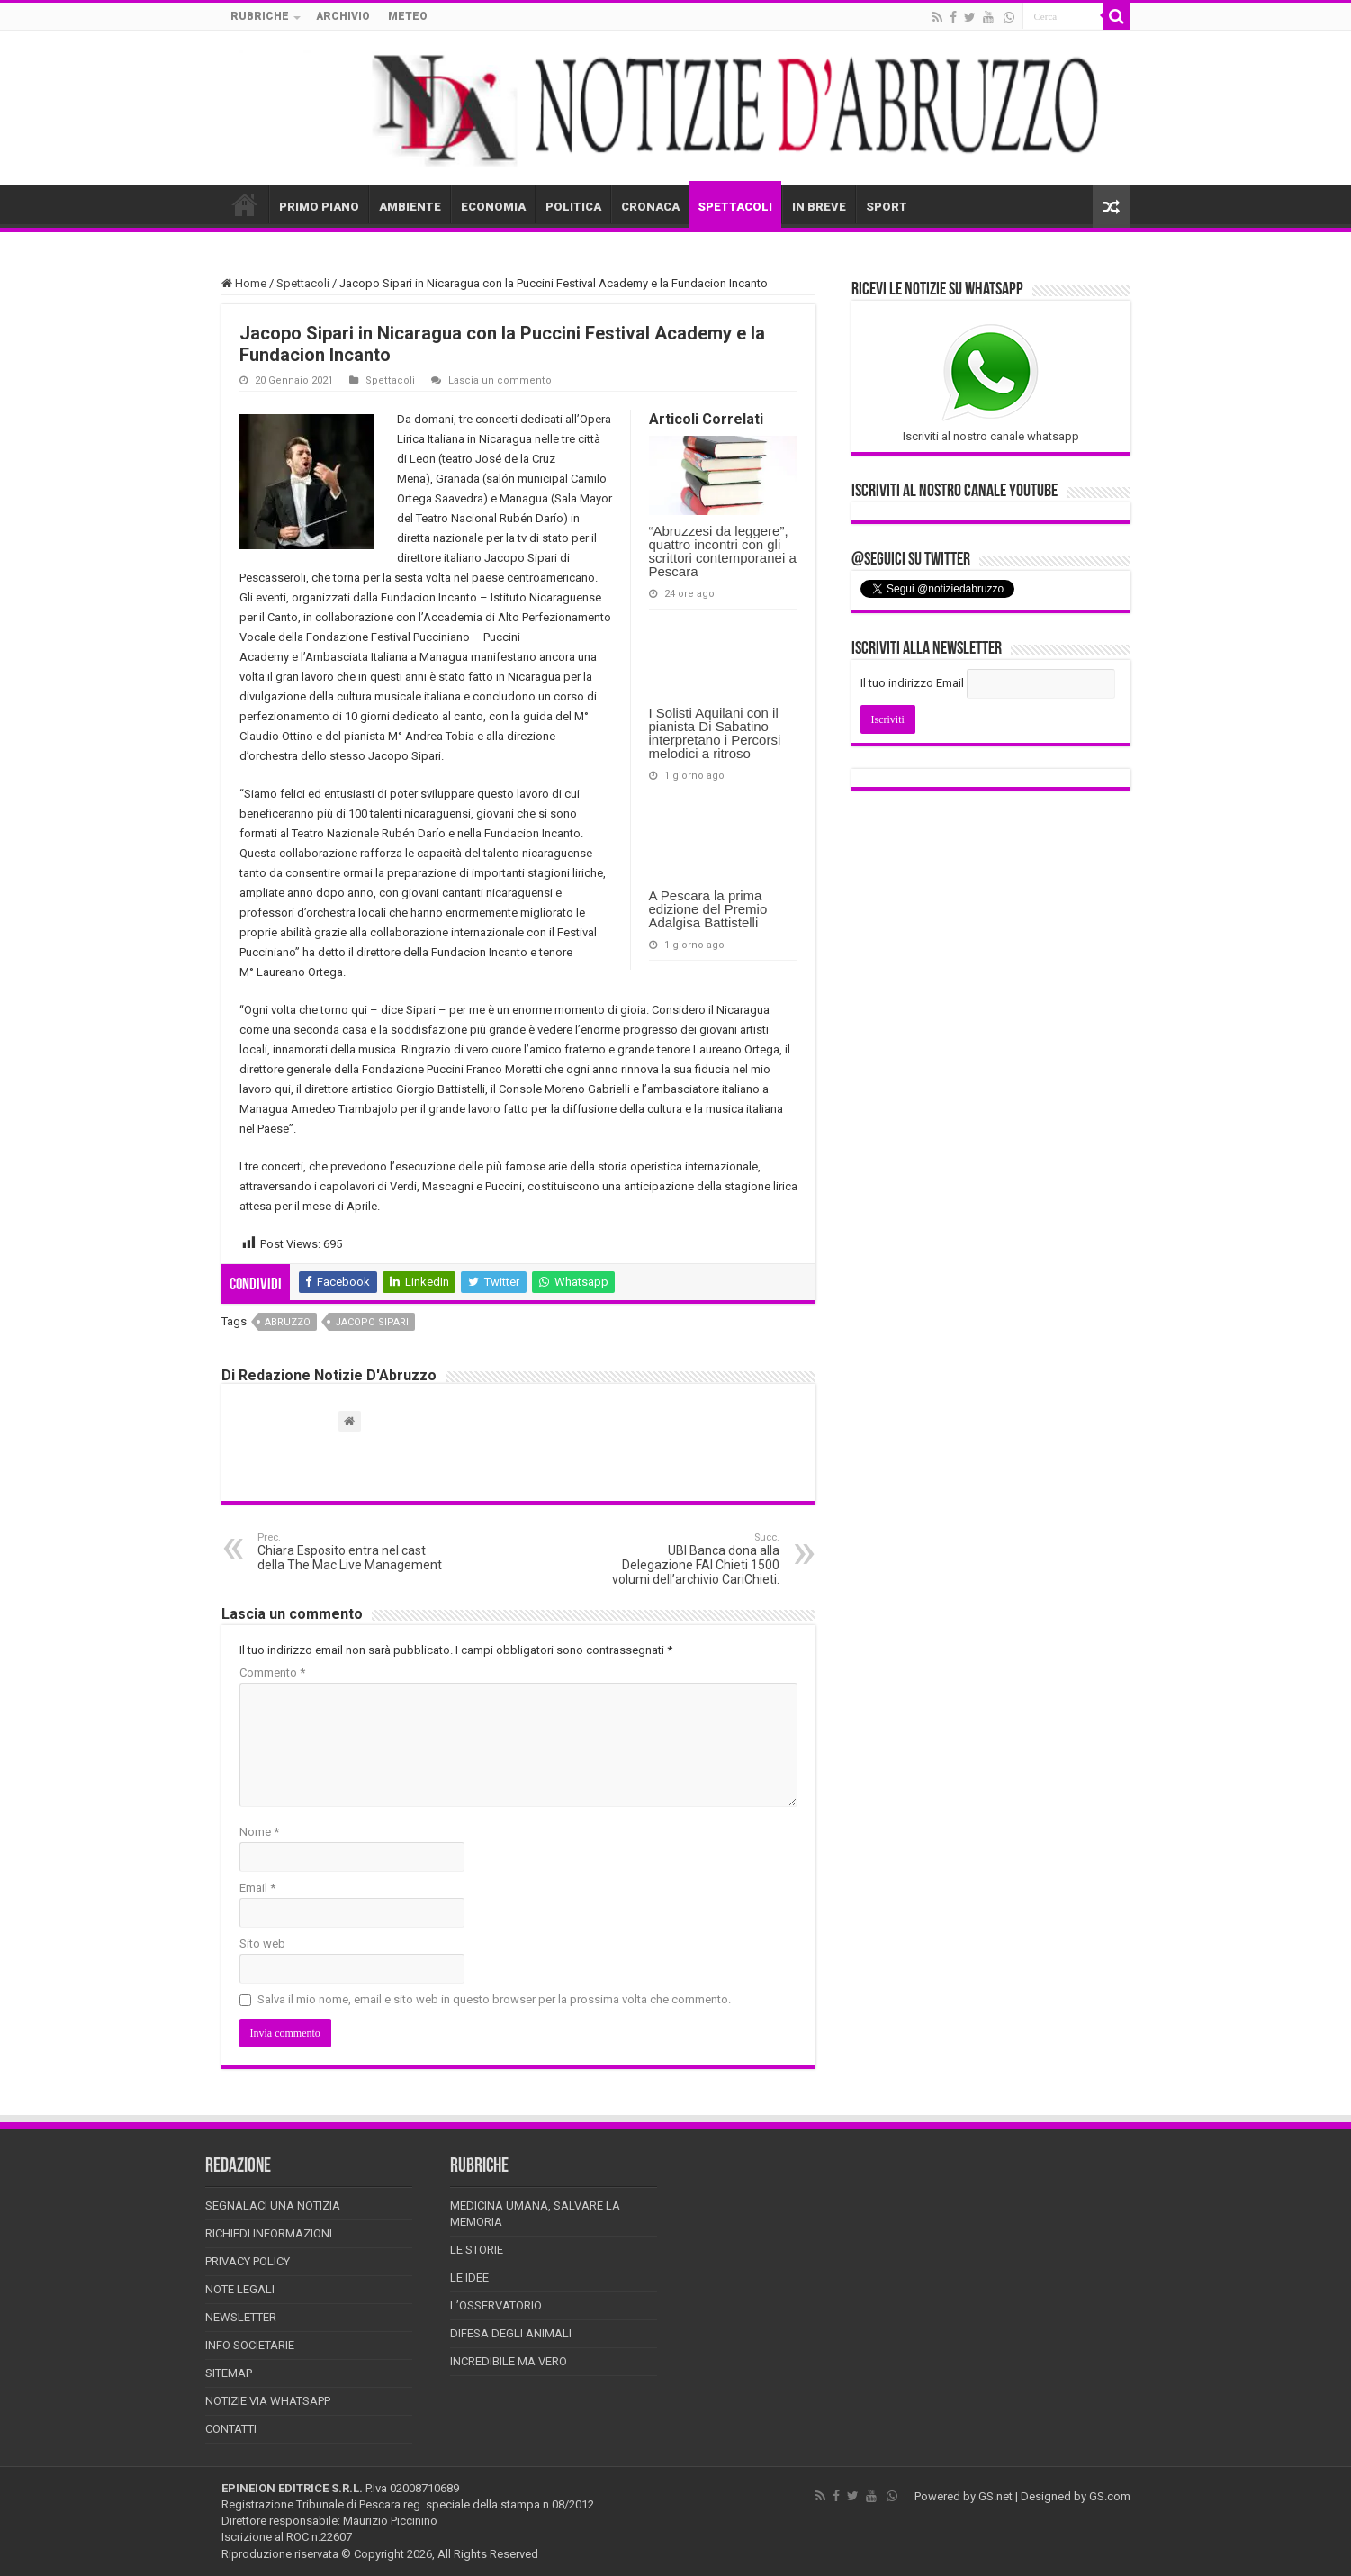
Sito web (262, 1943)
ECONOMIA (493, 206)
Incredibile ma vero (508, 2361)
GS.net (995, 2496)
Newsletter (240, 2317)
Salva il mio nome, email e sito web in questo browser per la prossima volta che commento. (494, 1999)
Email (257, 1887)
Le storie (476, 2249)
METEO (408, 16)
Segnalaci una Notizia (272, 2205)
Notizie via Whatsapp (267, 2401)
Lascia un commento (500, 380)
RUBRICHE (259, 16)
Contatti (231, 2429)
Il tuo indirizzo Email (912, 683)
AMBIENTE (410, 206)
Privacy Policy (247, 2261)
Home (243, 283)
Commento (272, 1672)
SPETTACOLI (735, 206)
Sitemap (228, 2373)
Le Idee (469, 2277)
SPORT (886, 206)
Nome (259, 1832)
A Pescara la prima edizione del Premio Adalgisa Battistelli (708, 909)
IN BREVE (819, 206)
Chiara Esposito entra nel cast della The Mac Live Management (349, 1552)
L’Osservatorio (496, 2305)
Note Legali (240, 2289)
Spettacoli (302, 283)
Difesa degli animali (511, 2333)
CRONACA (650, 206)
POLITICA (573, 206)
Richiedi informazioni (268, 2233)
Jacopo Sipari (372, 1322)
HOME (244, 204)
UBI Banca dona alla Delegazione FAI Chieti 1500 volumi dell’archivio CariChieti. (687, 1559)
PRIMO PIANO (319, 206)
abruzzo (288, 1322)
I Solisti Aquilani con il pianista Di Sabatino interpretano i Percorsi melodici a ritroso (715, 733)
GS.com (1109, 2496)
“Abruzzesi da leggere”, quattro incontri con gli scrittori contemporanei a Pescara (723, 551)
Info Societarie (249, 2345)
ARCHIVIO (343, 16)
